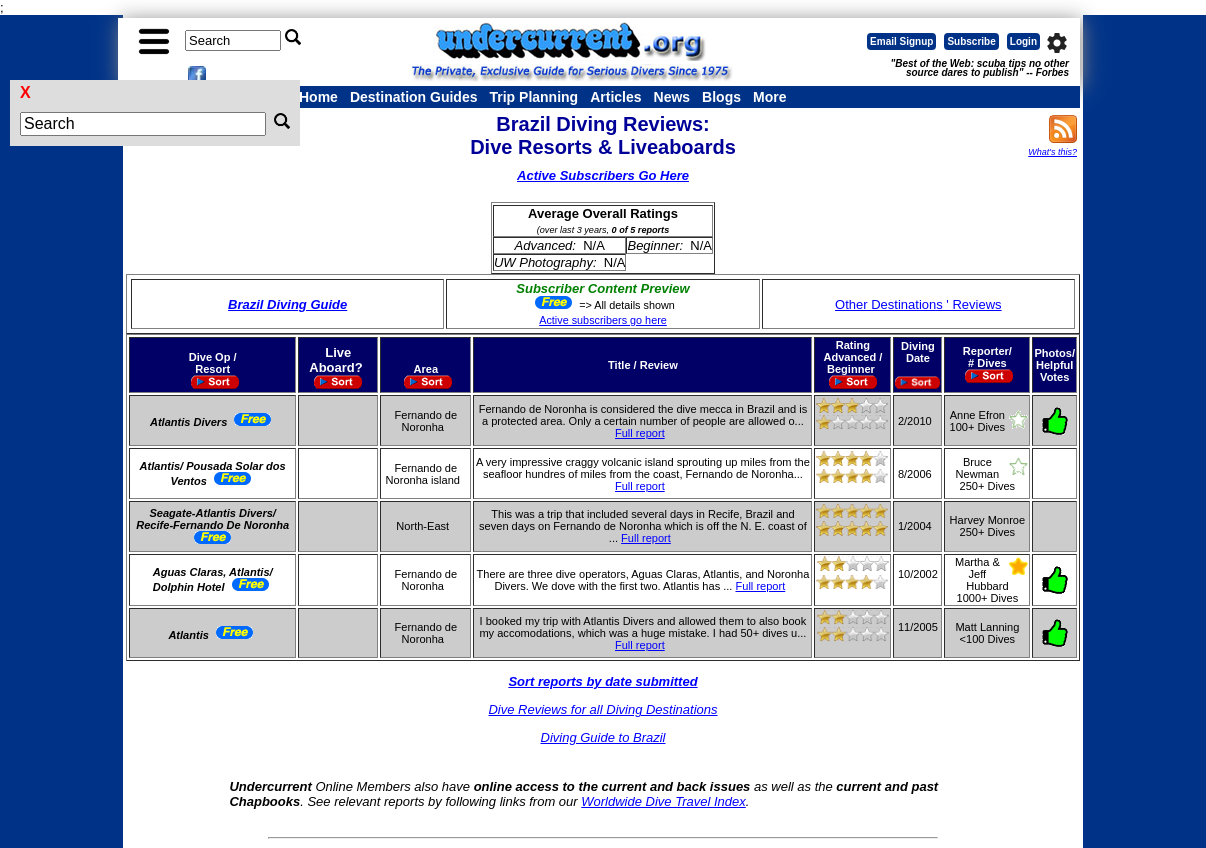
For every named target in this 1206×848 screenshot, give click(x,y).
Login (1023, 41)
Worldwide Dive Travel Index (663, 801)
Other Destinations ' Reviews (918, 304)
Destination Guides (414, 97)
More (769, 97)
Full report (640, 433)
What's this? (1052, 152)
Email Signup (901, 41)
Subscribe (971, 41)
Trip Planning (533, 97)
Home (318, 97)
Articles (615, 97)
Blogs (721, 97)
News (672, 97)
